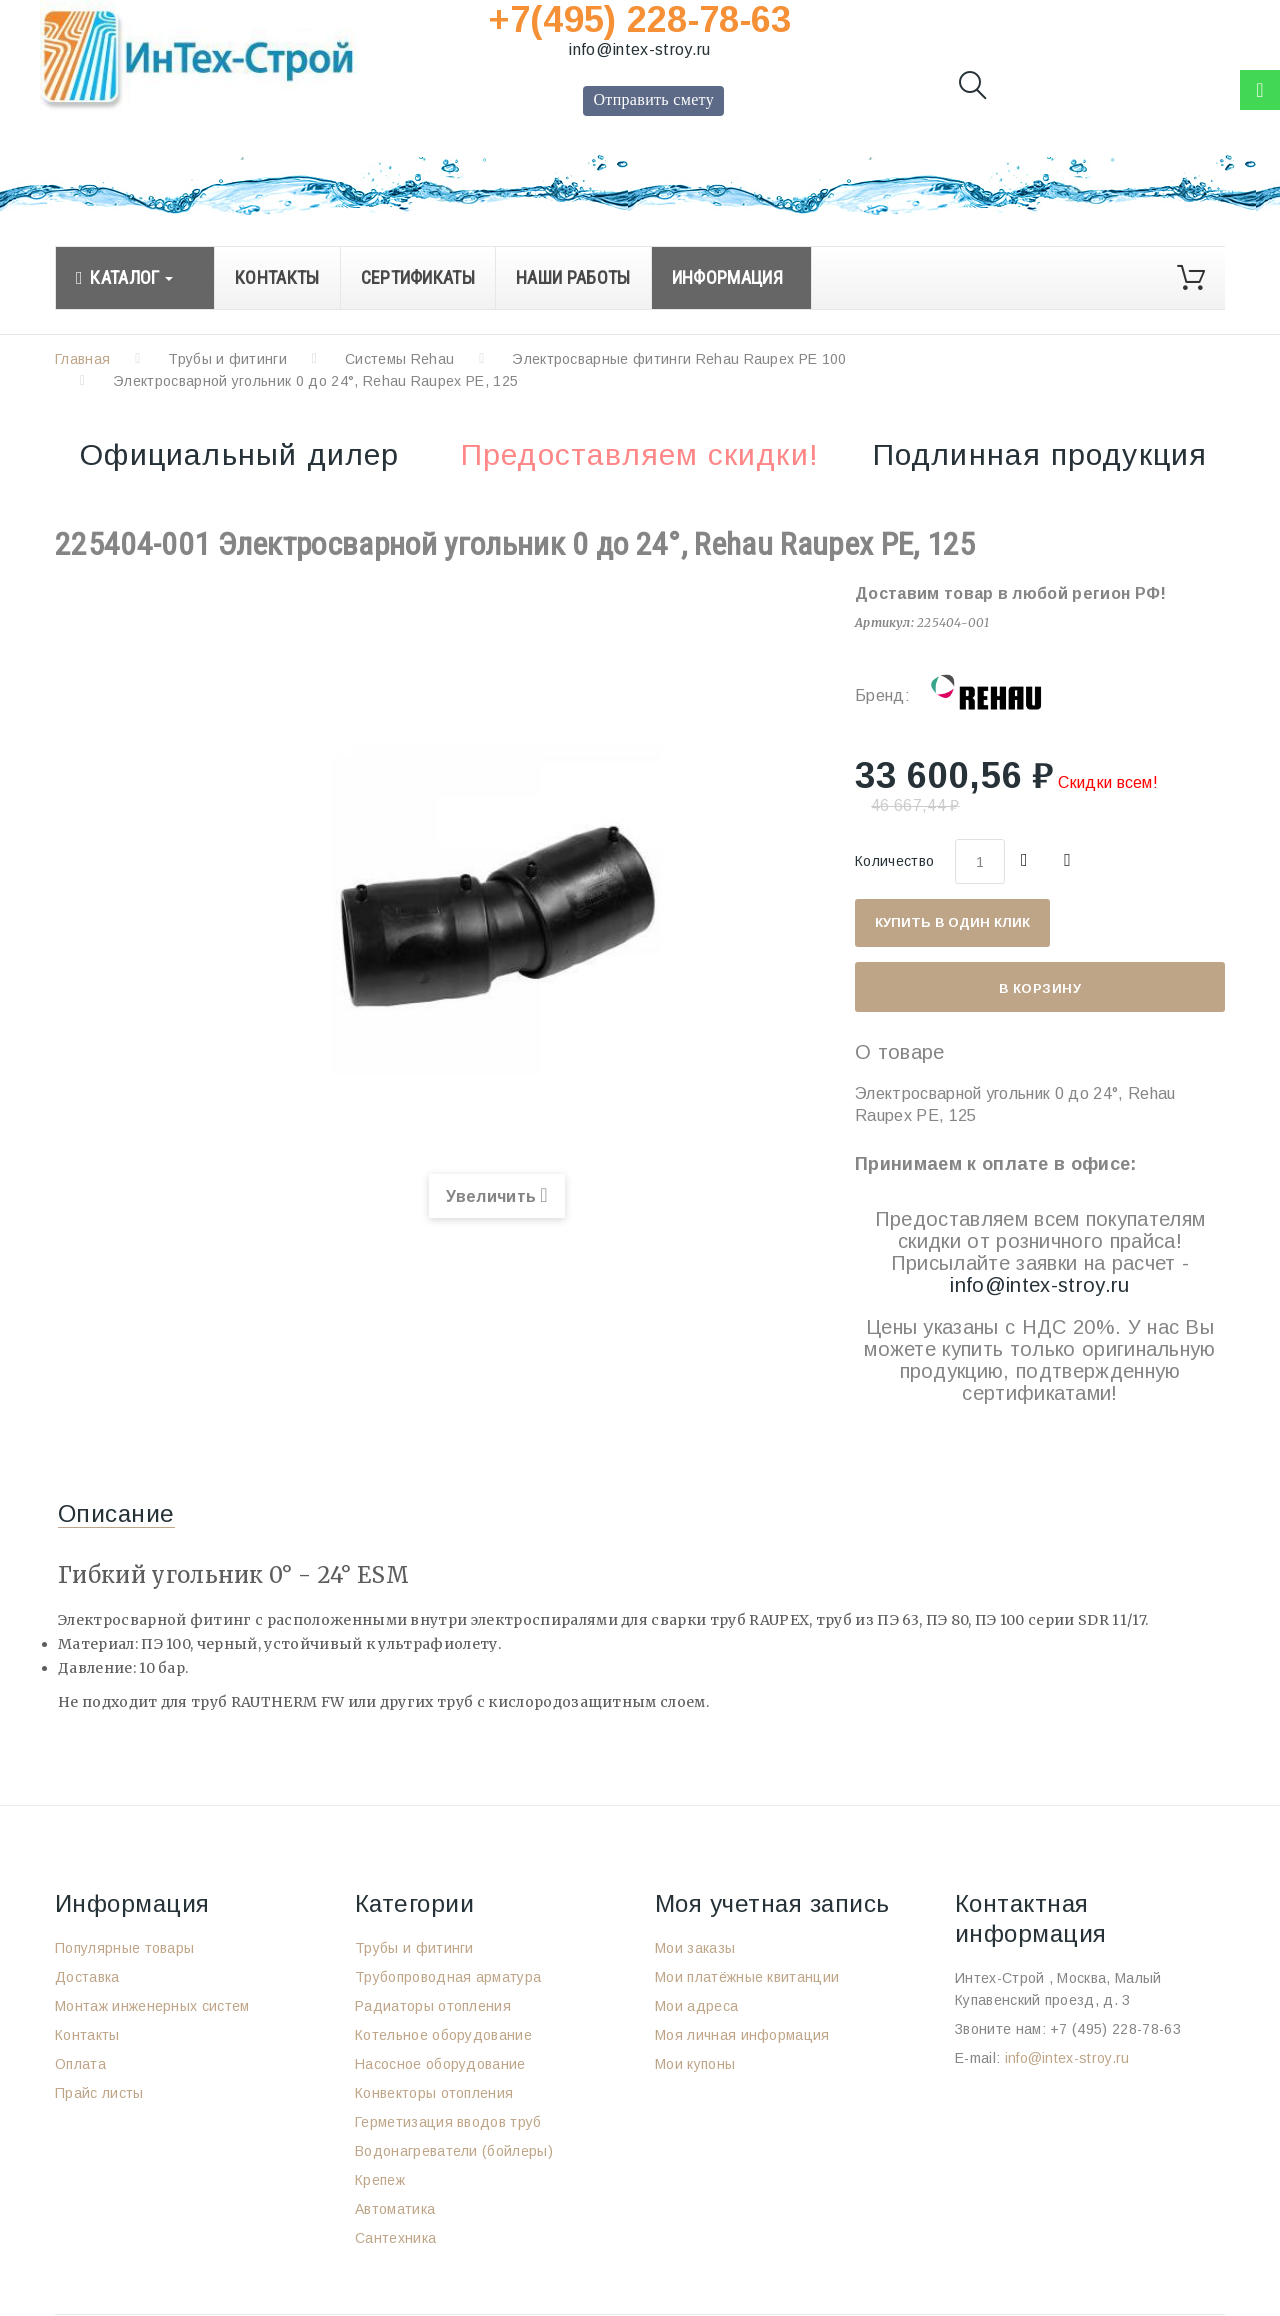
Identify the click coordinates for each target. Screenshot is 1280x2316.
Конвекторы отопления (434, 2093)
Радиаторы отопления (433, 2006)
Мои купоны (695, 2064)
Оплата (80, 2064)
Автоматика (395, 2209)
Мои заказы (695, 1948)
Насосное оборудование (440, 2064)
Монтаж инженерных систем (152, 2006)
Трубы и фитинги (227, 359)
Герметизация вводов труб (448, 2122)
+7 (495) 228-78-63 (1115, 2029)
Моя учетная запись (772, 1903)
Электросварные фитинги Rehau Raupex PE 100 (679, 359)
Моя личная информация (742, 2035)
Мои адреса (696, 2006)
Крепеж (380, 2180)
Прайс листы (99, 2093)
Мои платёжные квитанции (747, 1977)
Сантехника (395, 2238)
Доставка (87, 1977)
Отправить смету (653, 99)
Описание (116, 1513)
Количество (894, 861)
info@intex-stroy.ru (639, 49)
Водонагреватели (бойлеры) (454, 2151)
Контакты (87, 2035)
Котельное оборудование (443, 2035)
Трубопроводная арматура (448, 1977)
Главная (82, 359)
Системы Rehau (399, 359)
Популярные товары (124, 1948)
